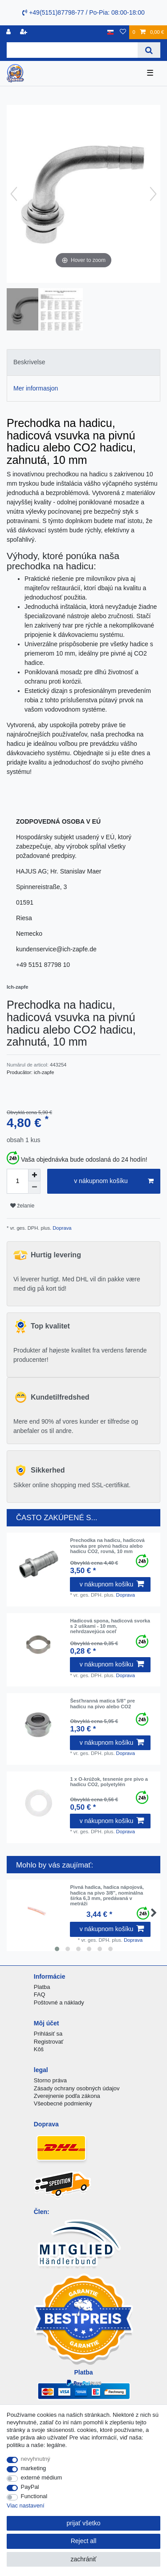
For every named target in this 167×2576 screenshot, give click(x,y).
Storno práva (50, 2080)
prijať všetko (83, 2523)
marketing (33, 2468)
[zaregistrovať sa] (24, 32)
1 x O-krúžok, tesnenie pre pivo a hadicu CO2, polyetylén (109, 1781)
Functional (34, 2496)
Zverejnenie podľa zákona (67, 2096)
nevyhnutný (35, 2458)
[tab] (83, 362)
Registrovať (49, 2041)
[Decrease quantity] (34, 1187)
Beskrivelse (29, 362)
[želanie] (123, 32)
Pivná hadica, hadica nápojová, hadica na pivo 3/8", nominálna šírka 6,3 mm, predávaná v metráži (106, 1895)
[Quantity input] (17, 1181)
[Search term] (72, 50)
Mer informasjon (35, 388)
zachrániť (83, 2559)
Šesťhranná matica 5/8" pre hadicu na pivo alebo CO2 (102, 1703)
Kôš (39, 2049)
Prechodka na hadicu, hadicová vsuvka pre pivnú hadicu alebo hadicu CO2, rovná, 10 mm (107, 1546)
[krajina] (110, 32)
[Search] (149, 50)
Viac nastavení (26, 2505)
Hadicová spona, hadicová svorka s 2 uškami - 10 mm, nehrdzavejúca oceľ (110, 1626)
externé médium (41, 2477)
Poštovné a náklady (59, 2002)
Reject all (84, 2540)
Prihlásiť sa (48, 2033)
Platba (42, 1987)
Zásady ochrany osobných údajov (77, 2088)
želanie (22, 1206)
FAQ (39, 1994)
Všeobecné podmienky (63, 2103)
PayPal (30, 2486)
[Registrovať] (9, 32)
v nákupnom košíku (114, 1181)
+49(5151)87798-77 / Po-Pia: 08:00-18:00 (83, 12)
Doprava (61, 1228)
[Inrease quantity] (34, 1175)
